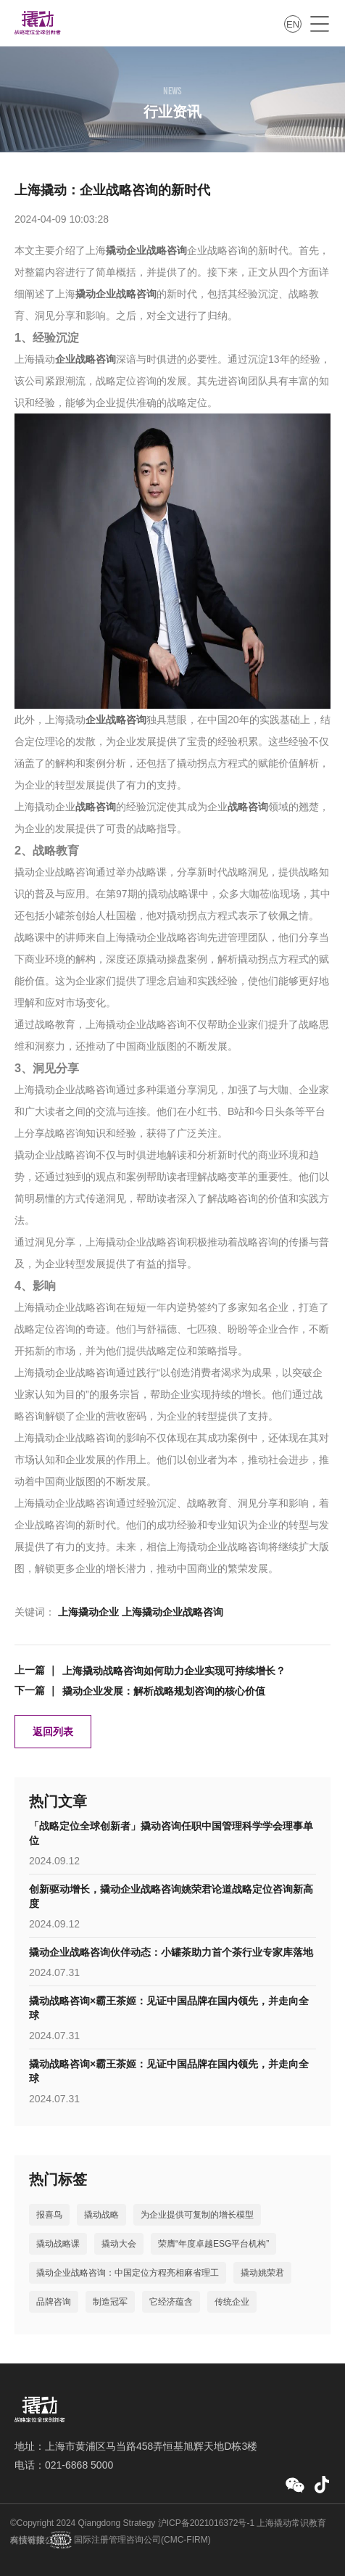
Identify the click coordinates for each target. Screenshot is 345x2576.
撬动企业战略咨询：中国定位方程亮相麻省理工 (127, 2273)
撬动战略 (101, 2215)
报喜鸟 (49, 2215)
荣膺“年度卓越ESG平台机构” (213, 2244)
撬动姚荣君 (262, 2273)
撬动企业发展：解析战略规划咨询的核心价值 (163, 1691)
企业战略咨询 (85, 359)
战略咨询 (95, 806)
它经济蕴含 (171, 2302)
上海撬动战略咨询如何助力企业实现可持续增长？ (174, 1670)
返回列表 (53, 1731)
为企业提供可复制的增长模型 (197, 2215)
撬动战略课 (58, 2244)
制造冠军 (110, 2302)
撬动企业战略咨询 (146, 250)
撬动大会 (118, 2244)
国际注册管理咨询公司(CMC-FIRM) (141, 2540)
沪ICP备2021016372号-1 (206, 2523)
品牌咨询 (53, 2302)
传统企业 (232, 2302)
